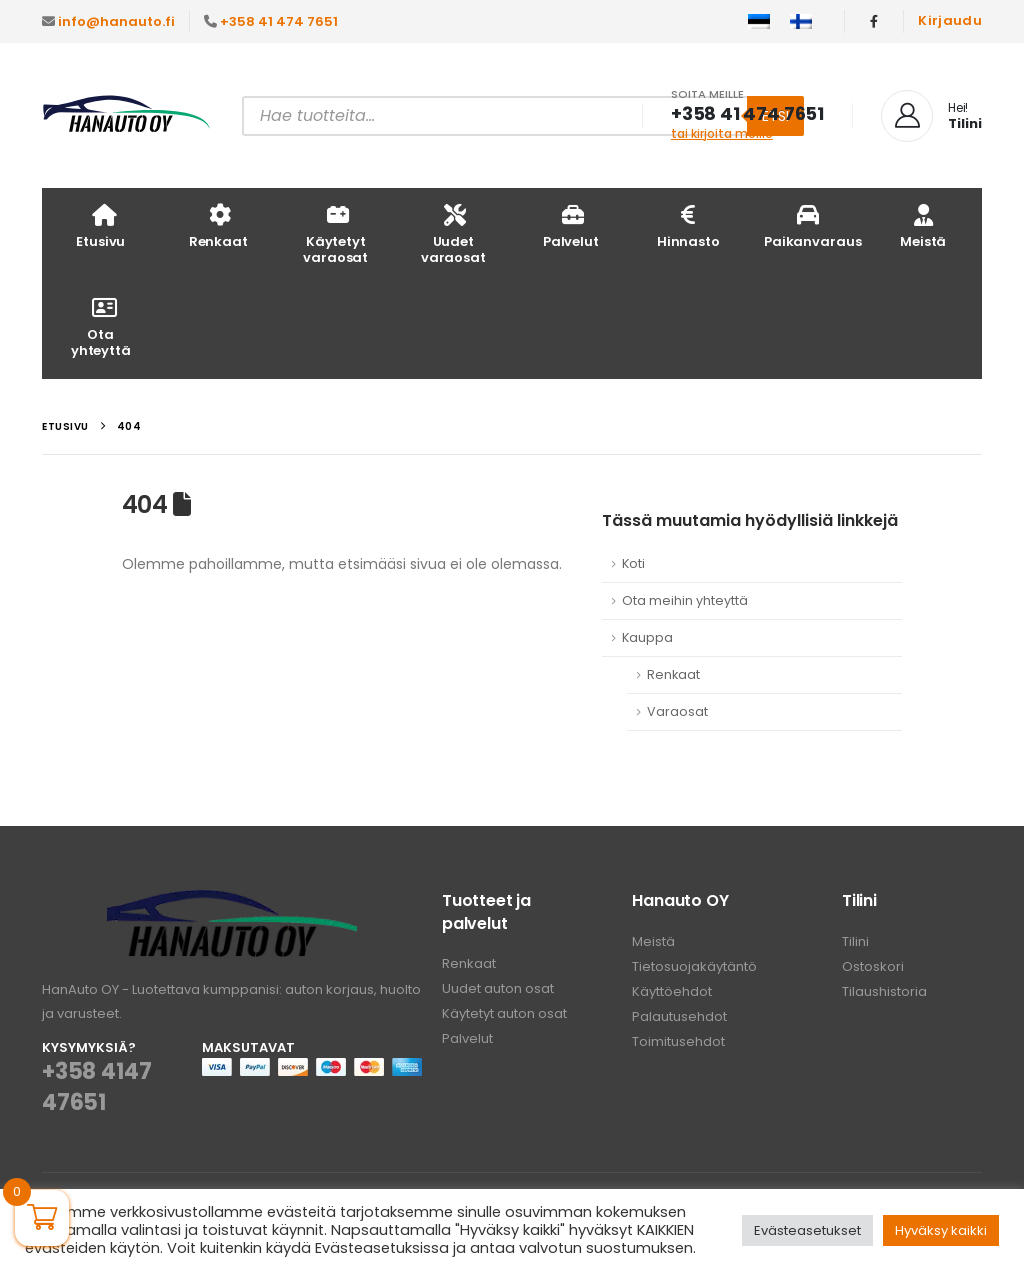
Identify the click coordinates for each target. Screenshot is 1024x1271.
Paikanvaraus (812, 225)
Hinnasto (688, 225)
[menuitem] (759, 22)
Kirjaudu (950, 20)
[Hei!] (931, 116)
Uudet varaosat (453, 233)
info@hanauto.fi (116, 21)
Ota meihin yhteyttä (685, 600)
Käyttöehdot (672, 991)
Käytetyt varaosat (335, 233)
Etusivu (100, 225)
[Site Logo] (127, 116)
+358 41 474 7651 (279, 21)
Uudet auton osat (498, 988)
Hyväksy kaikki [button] (941, 1230)
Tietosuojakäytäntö (694, 966)
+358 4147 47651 (96, 1087)
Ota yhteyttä (101, 326)
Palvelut (571, 225)
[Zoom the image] (232, 901)
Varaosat (677, 711)
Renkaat (218, 225)
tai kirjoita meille (722, 133)
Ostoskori (873, 966)
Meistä (923, 225)
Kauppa (647, 637)
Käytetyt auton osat (504, 1013)
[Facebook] (874, 21)
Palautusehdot (679, 1016)
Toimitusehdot (678, 1041)
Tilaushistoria (884, 991)
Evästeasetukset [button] (807, 1230)
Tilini (855, 941)
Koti (633, 563)
